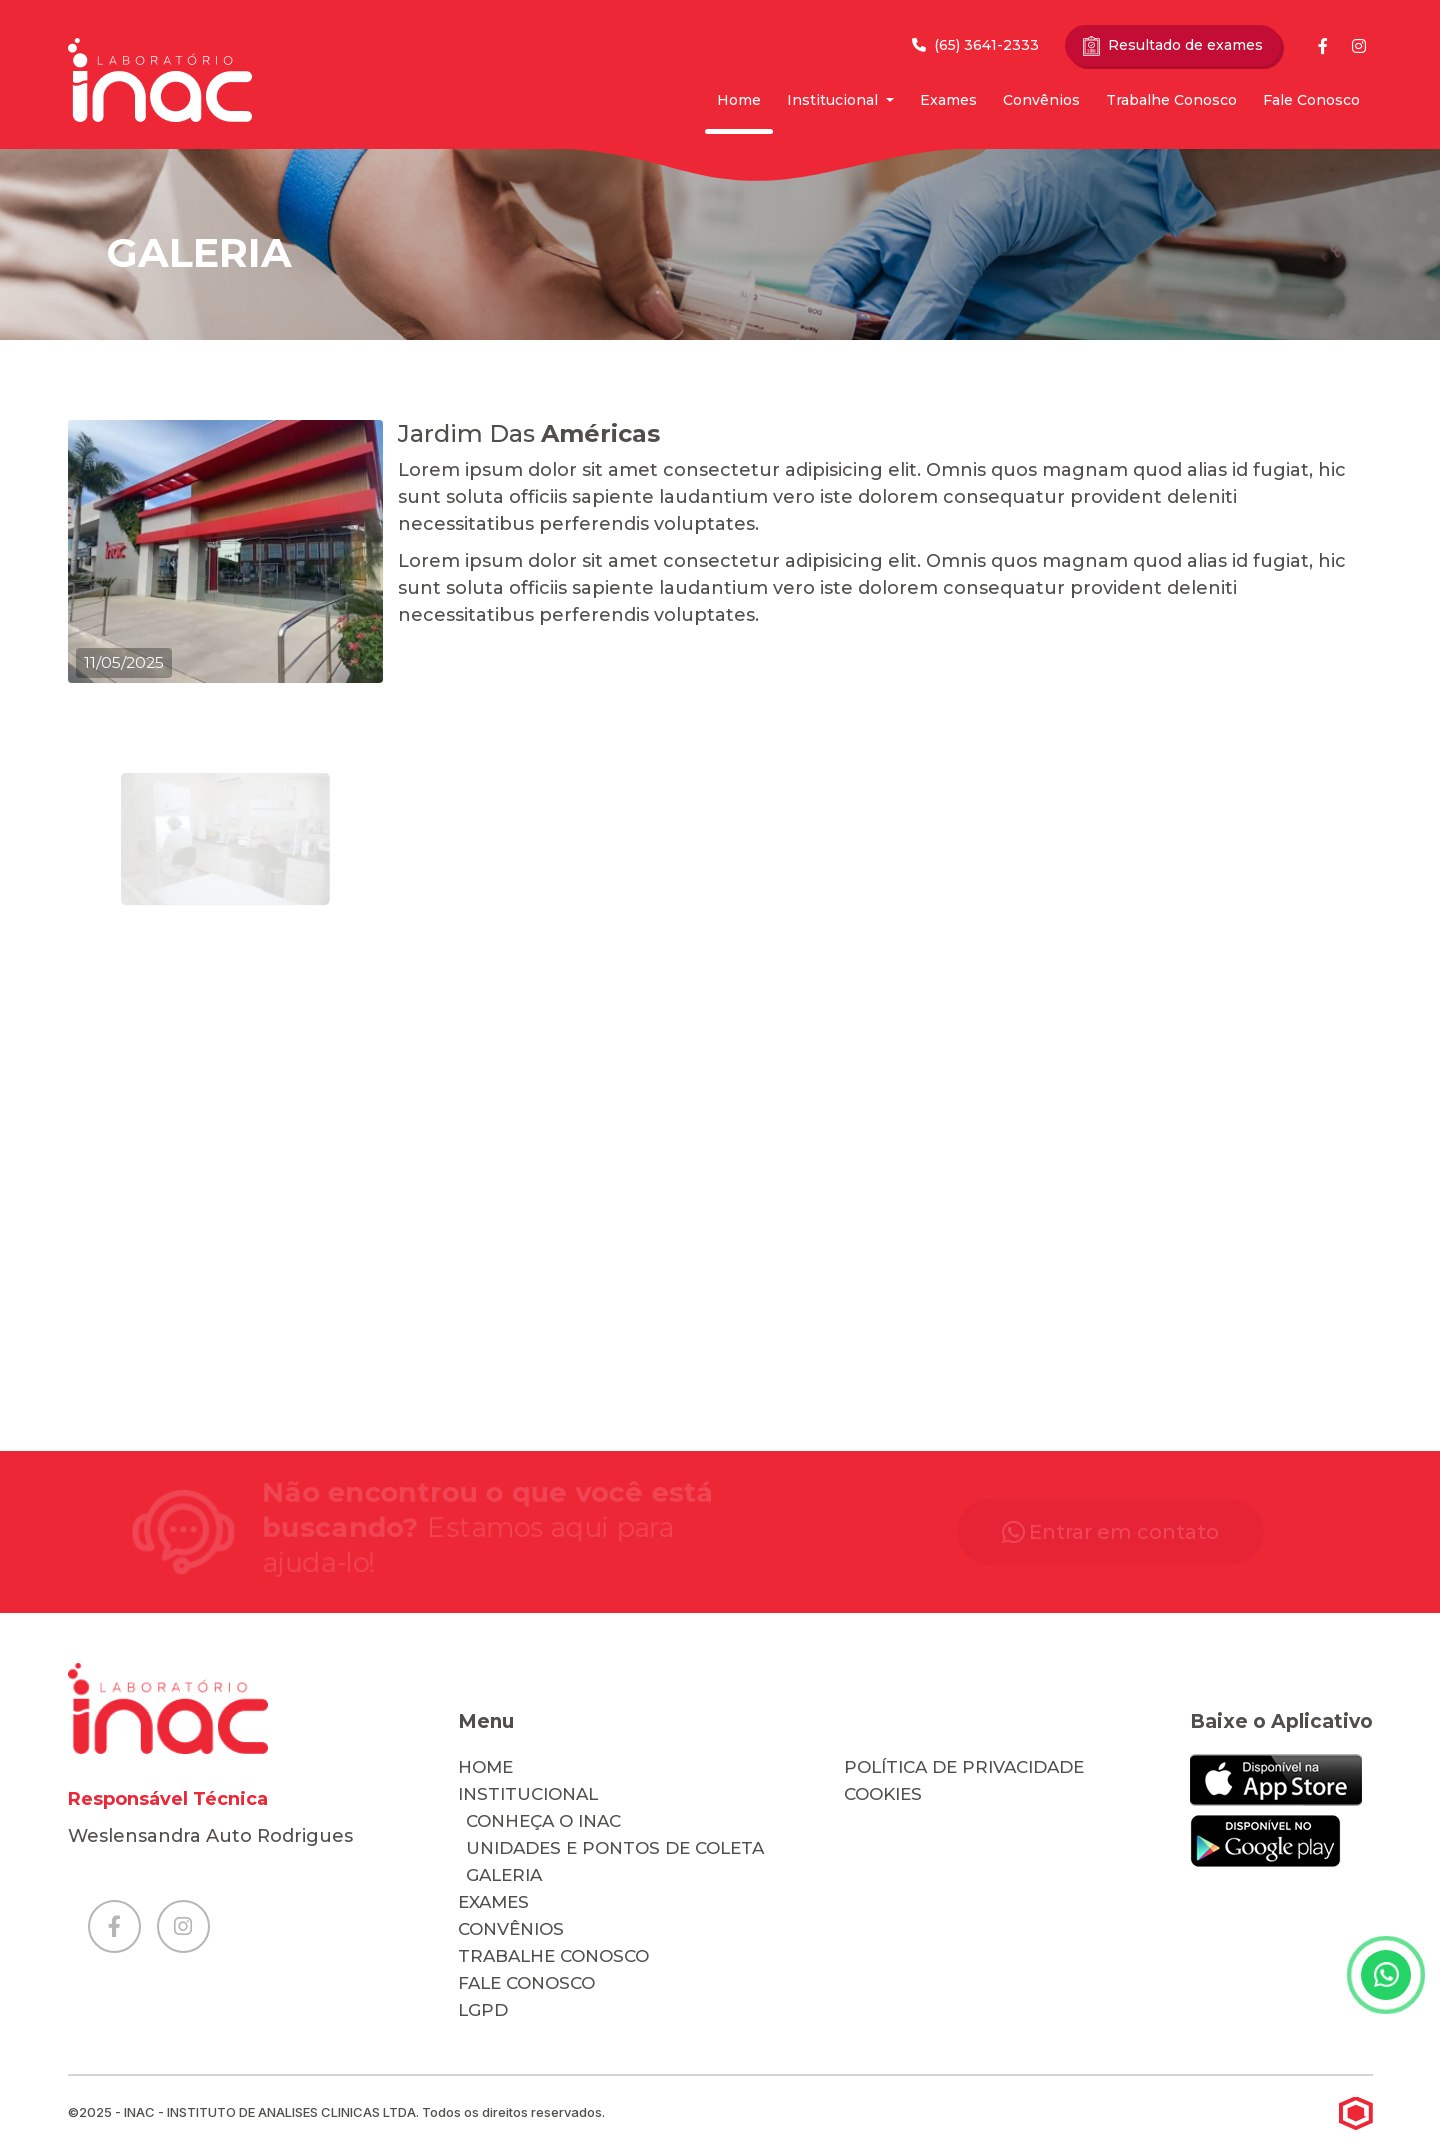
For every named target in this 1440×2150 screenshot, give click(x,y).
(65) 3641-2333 (975, 45)
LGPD (483, 2010)
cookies (883, 1794)
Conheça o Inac (543, 1821)
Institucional (834, 100)
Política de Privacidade (964, 1767)
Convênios (1041, 100)
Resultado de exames (1173, 46)
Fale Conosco (1311, 100)
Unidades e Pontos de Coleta (615, 1848)
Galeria (504, 1875)
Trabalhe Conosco (1171, 100)
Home (739, 100)
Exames (948, 100)
